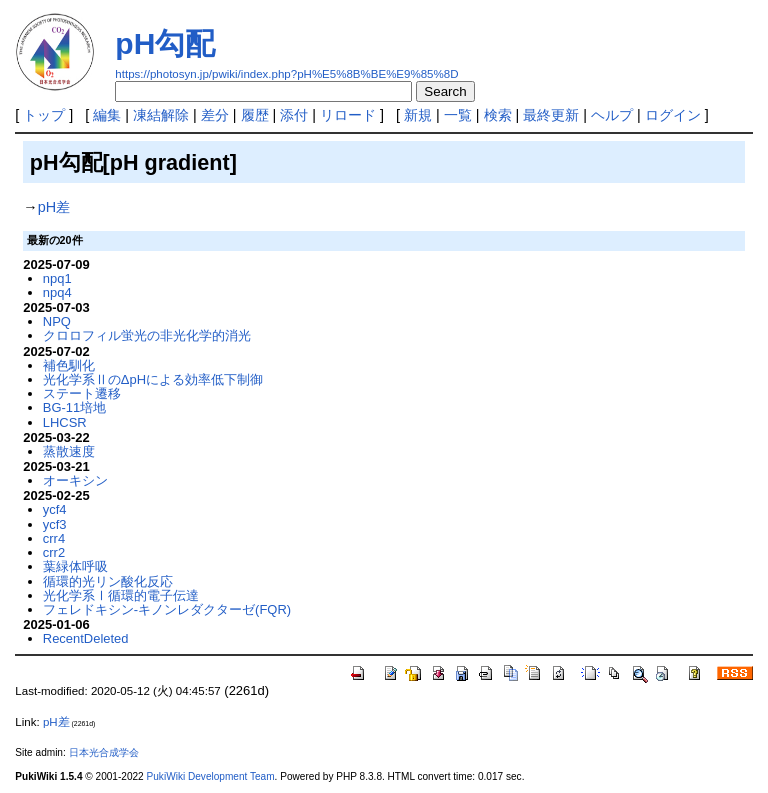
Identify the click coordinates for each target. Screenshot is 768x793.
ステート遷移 (82, 393)
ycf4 (55, 509)
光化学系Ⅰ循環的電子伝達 (121, 595)
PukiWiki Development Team (211, 776)
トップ (44, 115)
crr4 (54, 538)
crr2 (54, 552)
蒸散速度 (69, 451)
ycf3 (55, 524)
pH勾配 (165, 43)
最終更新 (551, 115)
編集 (107, 115)
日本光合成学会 (104, 752)
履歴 (255, 115)
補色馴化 (69, 365)
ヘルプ (612, 115)
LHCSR (65, 422)
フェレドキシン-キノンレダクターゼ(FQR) (167, 609)
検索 (498, 115)
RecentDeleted (86, 638)
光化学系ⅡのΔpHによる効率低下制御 (153, 379)
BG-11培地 (74, 407)
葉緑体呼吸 (75, 566)
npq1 (57, 278)
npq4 (57, 292)
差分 (215, 115)
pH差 (54, 207)
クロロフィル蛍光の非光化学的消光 (147, 335)
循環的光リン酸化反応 (108, 581)
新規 (418, 115)
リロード (348, 115)
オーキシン (75, 480)
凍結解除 (161, 115)
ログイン (673, 115)
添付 (294, 115)
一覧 (458, 115)
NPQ (57, 321)
